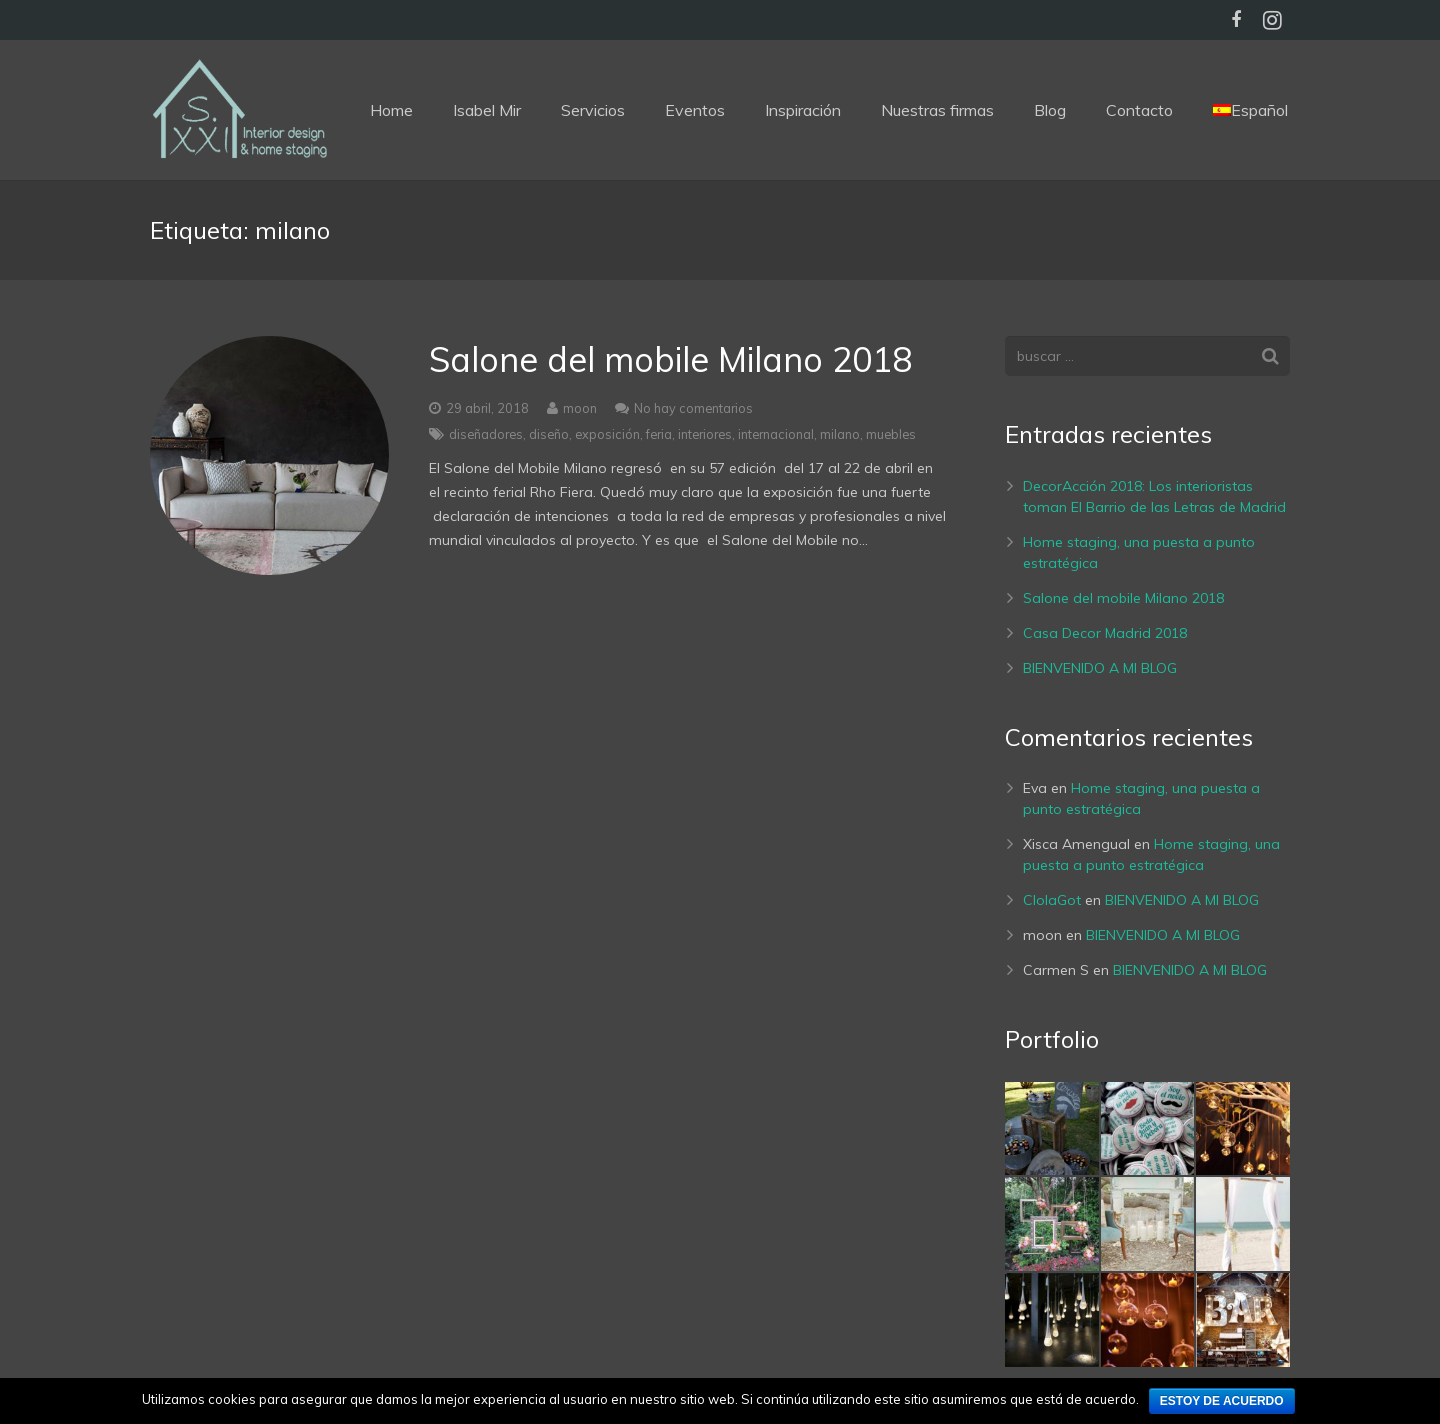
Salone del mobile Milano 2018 (670, 359)
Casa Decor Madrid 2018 (1105, 633)
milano (840, 434)
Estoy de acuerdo (1222, 1401)
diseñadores (486, 434)
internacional (776, 434)
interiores (705, 434)
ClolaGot (1052, 900)
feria (659, 434)
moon (580, 408)
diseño (549, 434)
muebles (891, 434)
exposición (607, 434)
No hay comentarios (693, 408)
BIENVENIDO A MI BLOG (1100, 668)
